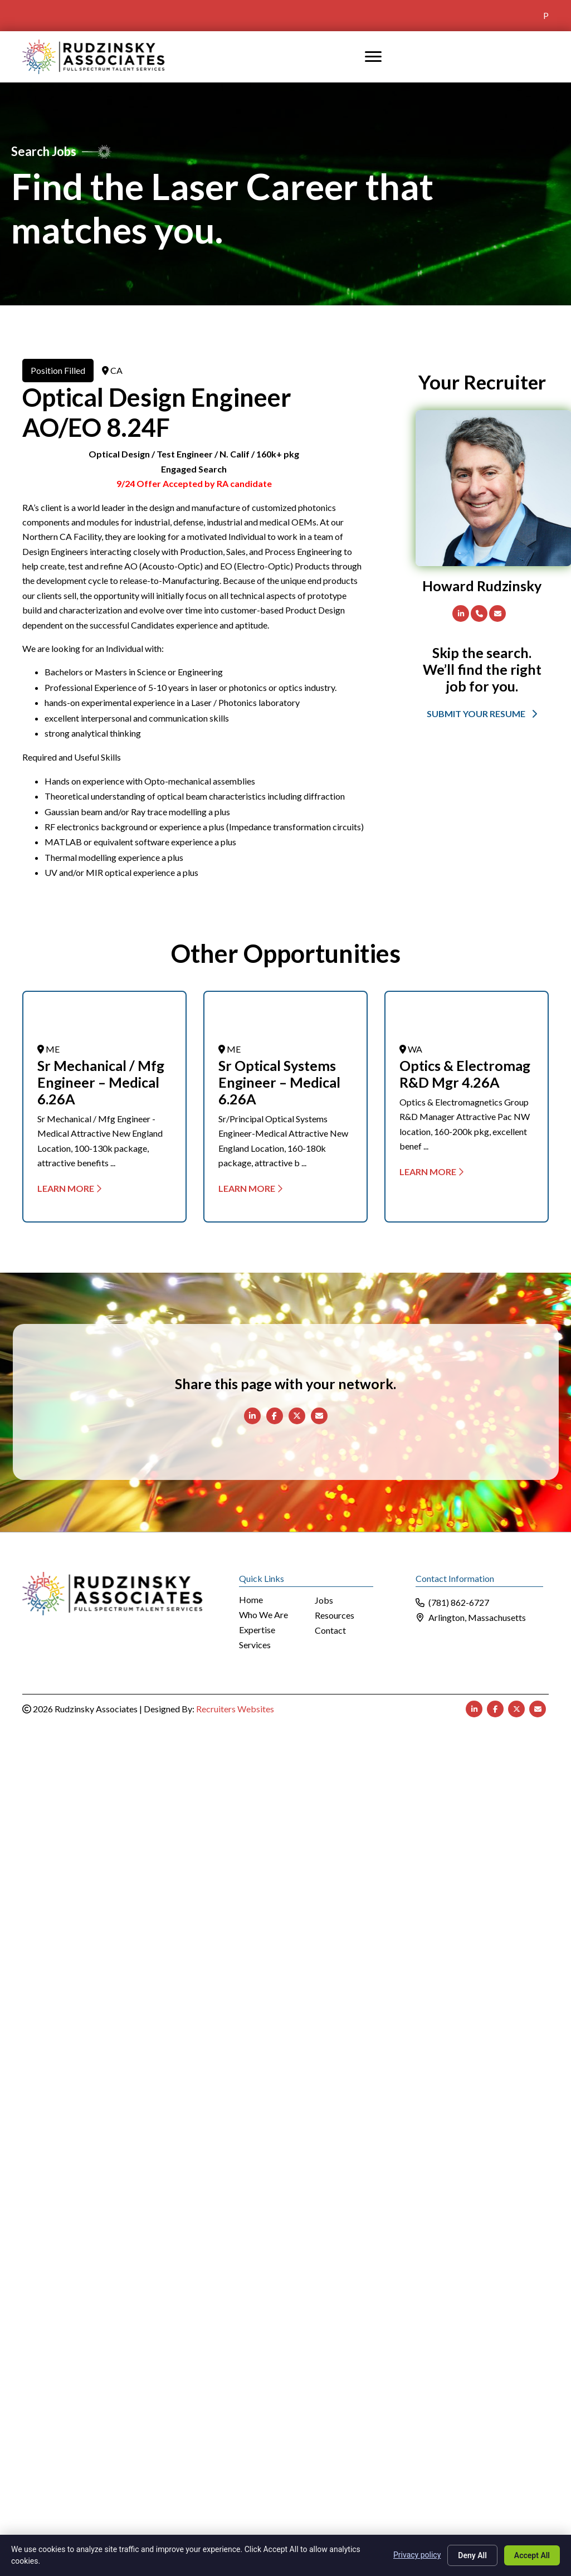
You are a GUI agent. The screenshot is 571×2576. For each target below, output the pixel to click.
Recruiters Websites (235, 1708)
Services (255, 1645)
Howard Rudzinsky (481, 585)
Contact (330, 1630)
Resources (334, 1615)
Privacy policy (417, 2554)
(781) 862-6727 (458, 1602)
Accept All (532, 2555)
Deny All (472, 2555)
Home (251, 1600)
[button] (482, 713)
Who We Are (263, 1615)
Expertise (257, 1630)
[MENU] (373, 56)
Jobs (324, 1600)
